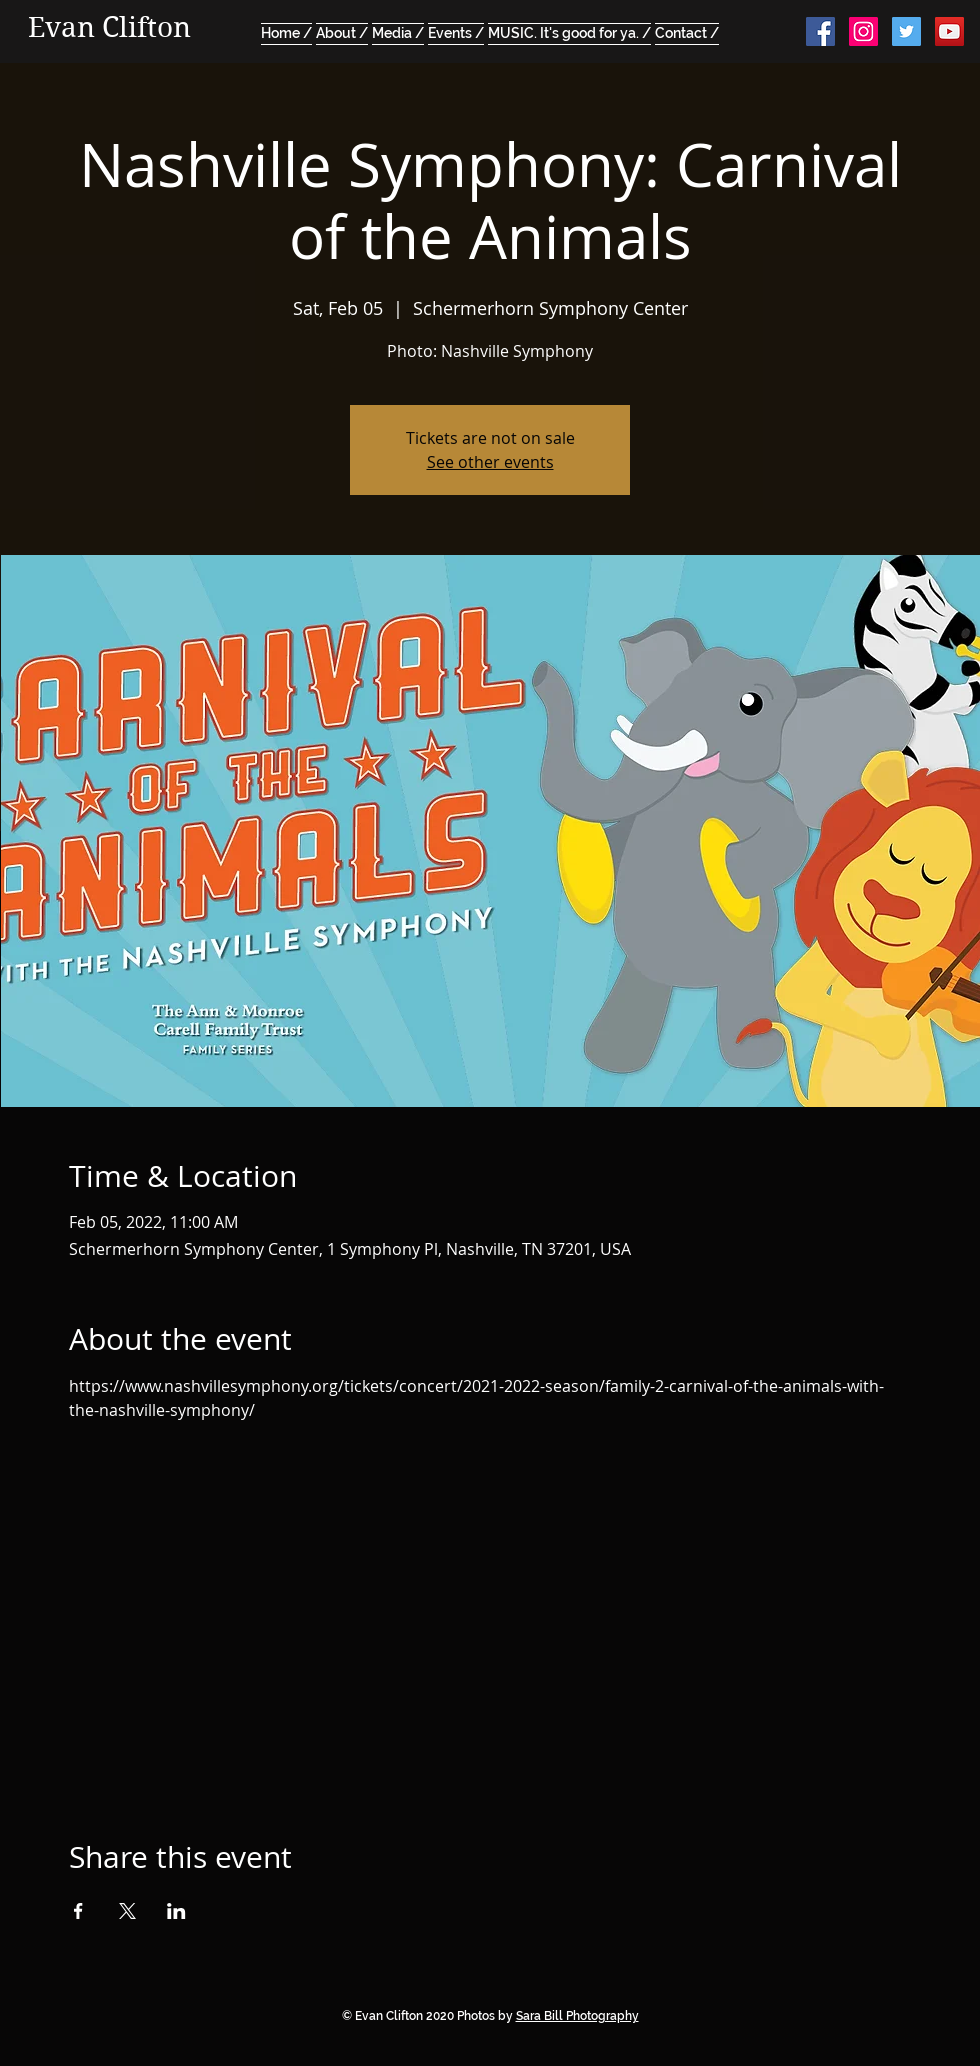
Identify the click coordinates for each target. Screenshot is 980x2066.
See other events (490, 462)
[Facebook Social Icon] (820, 31)
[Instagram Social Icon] (863, 31)
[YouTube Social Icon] (949, 31)
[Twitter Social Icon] (906, 31)
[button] (398, 31)
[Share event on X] (127, 1911)
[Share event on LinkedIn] (176, 1911)
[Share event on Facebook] (78, 1911)
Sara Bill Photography (577, 2016)
